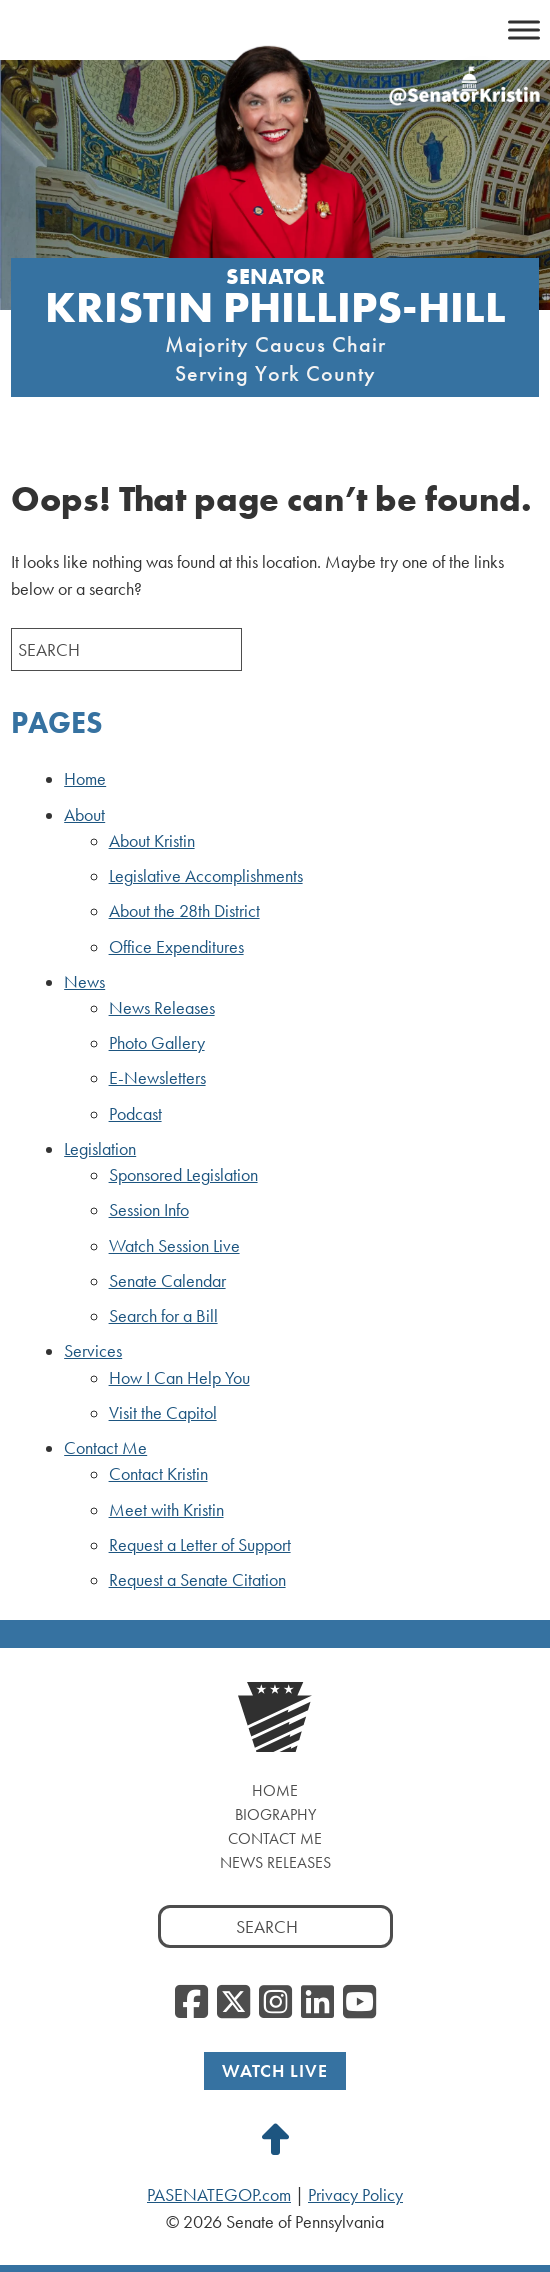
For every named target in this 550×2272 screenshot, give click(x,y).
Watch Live (275, 2070)
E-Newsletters (157, 1078)
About (84, 815)
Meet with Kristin (166, 1510)
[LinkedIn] (317, 2003)
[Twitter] (233, 2003)
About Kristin (152, 841)
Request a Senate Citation (197, 1580)
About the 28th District (184, 911)
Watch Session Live (174, 1246)
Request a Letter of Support (200, 1545)
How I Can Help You (179, 1378)
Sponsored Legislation (183, 1175)
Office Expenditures (176, 947)
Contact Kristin (158, 1474)
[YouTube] (359, 2003)
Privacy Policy (355, 2195)
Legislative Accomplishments (206, 876)
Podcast (135, 1114)
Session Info (149, 1210)
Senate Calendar (167, 1281)
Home (85, 779)
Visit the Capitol (163, 1413)
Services (93, 1351)
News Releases (162, 1008)
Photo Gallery (157, 1043)
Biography (275, 1814)
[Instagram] (275, 2003)
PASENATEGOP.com (219, 2195)
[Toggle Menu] (524, 29)
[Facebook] (191, 2003)
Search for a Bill (163, 1316)
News (84, 982)
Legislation (100, 1149)
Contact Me (105, 1448)
